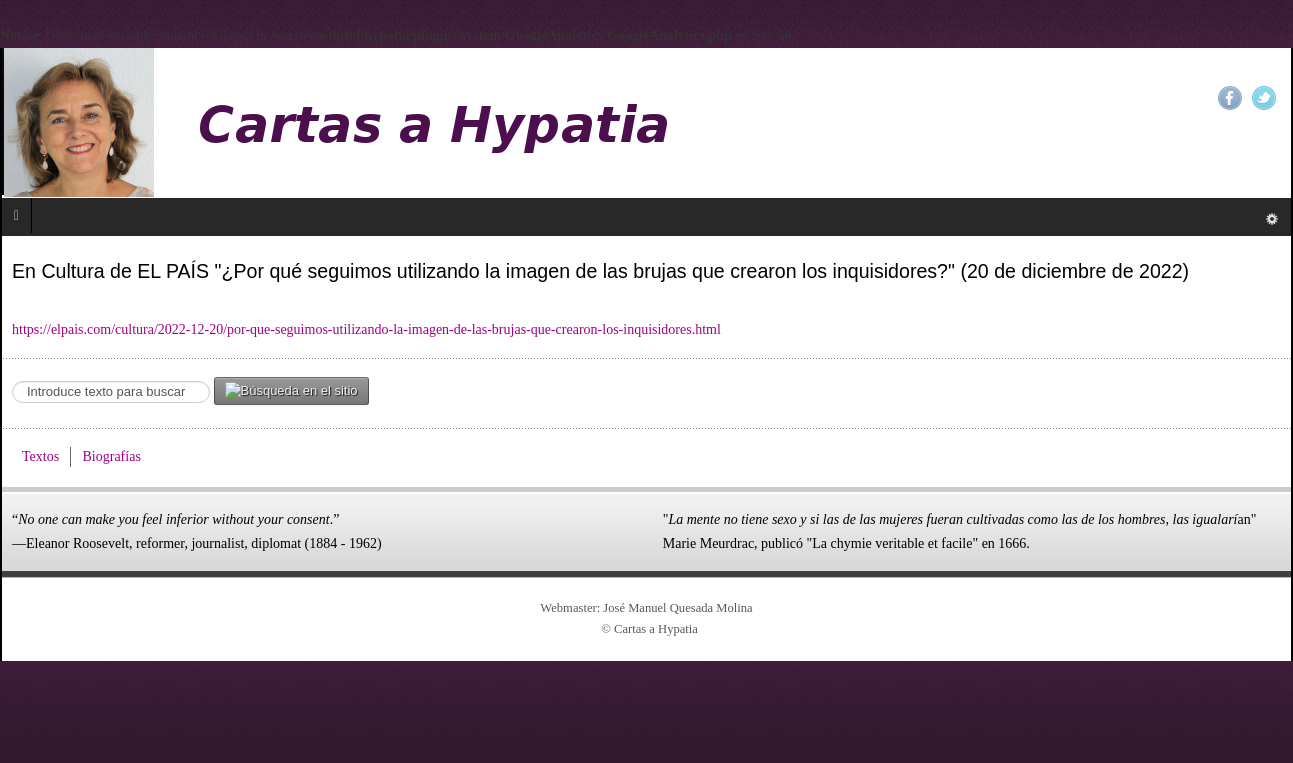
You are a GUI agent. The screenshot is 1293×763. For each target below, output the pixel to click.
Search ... (12, 377)
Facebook (1230, 98)
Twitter (1264, 98)
